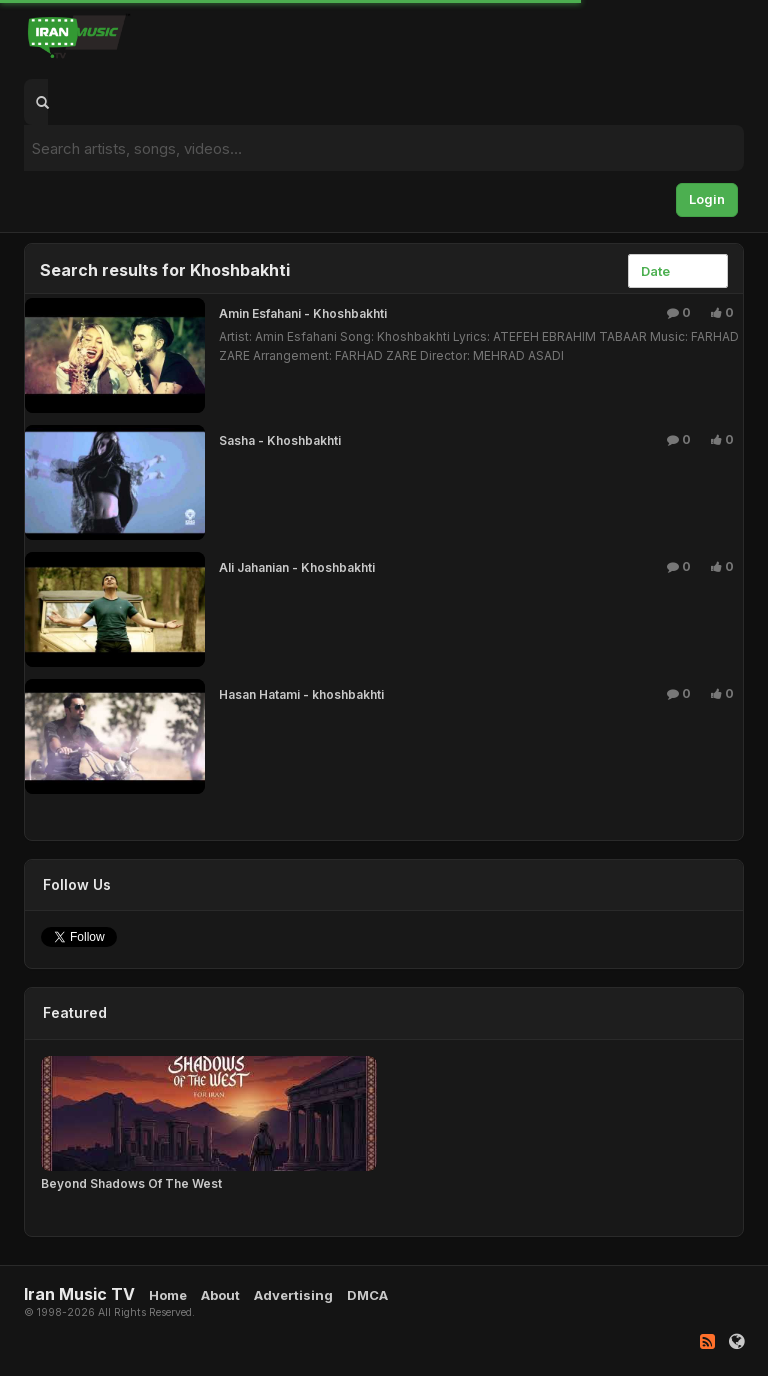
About (220, 1295)
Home (168, 1295)
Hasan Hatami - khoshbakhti (301, 694)
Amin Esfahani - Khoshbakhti (303, 313)
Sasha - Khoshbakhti (280, 440)
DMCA (367, 1295)
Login (707, 199)
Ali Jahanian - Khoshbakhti (297, 567)
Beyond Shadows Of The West (131, 1183)
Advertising (293, 1295)
